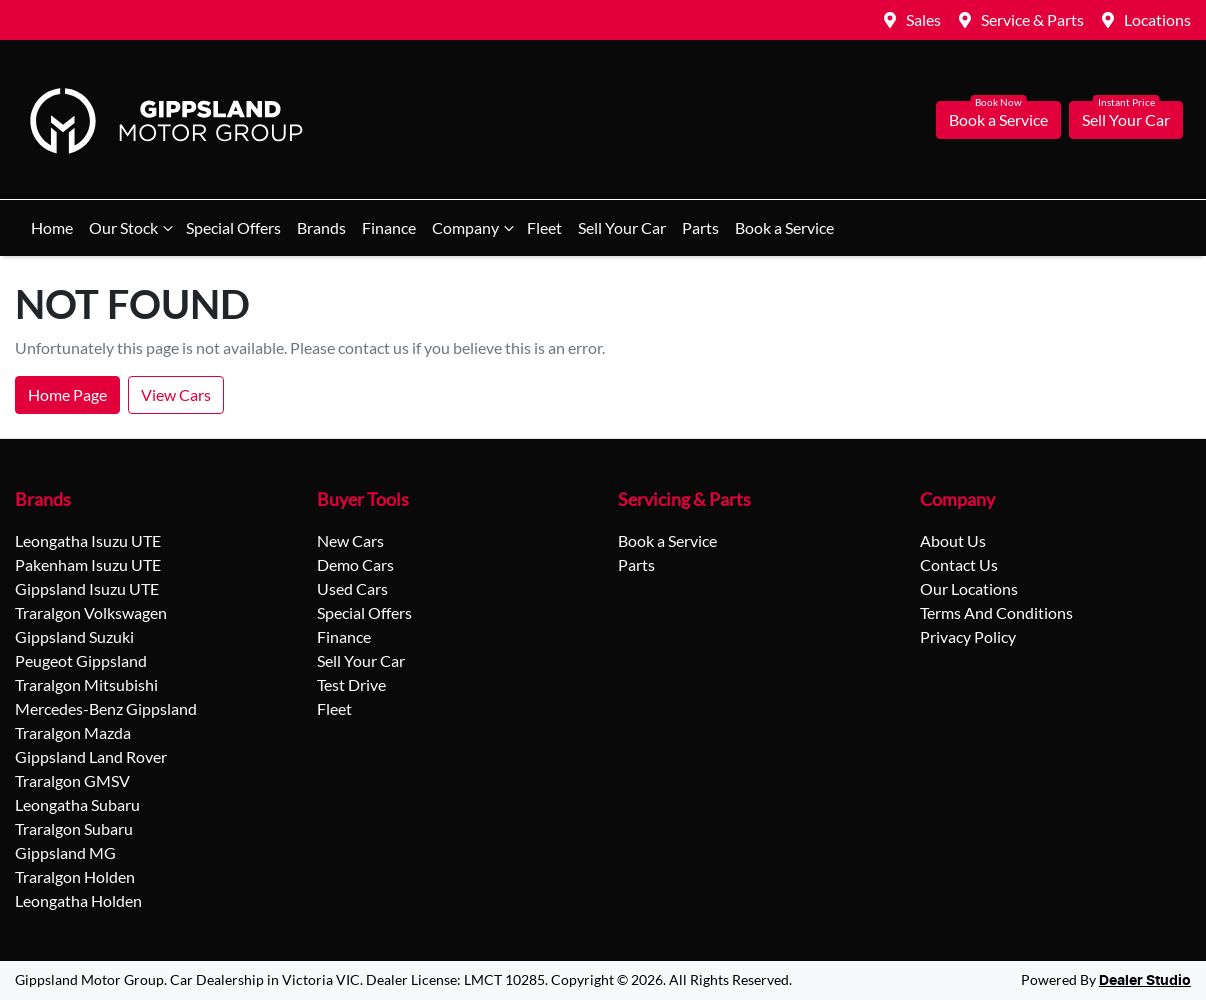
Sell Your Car (1126, 119)
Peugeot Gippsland (81, 660)
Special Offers (233, 227)
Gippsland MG (65, 852)
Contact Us (959, 564)
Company (475, 228)
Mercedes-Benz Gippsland (106, 708)
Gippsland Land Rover (91, 756)
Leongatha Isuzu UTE (88, 540)
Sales (923, 19)
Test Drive (351, 684)
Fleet (544, 227)
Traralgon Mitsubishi (86, 684)
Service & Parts (1032, 19)
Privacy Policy (968, 636)
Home (52, 227)
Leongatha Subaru (77, 804)
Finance (389, 227)
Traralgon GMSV (72, 780)
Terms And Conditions (996, 612)
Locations (1157, 19)
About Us (953, 540)
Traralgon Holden (75, 876)
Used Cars (352, 588)
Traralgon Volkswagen (91, 612)
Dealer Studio (1145, 981)
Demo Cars (355, 564)
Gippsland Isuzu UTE (87, 588)
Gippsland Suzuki (74, 636)
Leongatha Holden (78, 900)
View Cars (176, 394)
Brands (321, 227)
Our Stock (133, 228)
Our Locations (969, 588)
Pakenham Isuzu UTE (88, 564)
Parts (700, 227)
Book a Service (998, 119)
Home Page (67, 394)
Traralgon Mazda (73, 732)
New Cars (350, 540)
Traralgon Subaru (74, 828)
